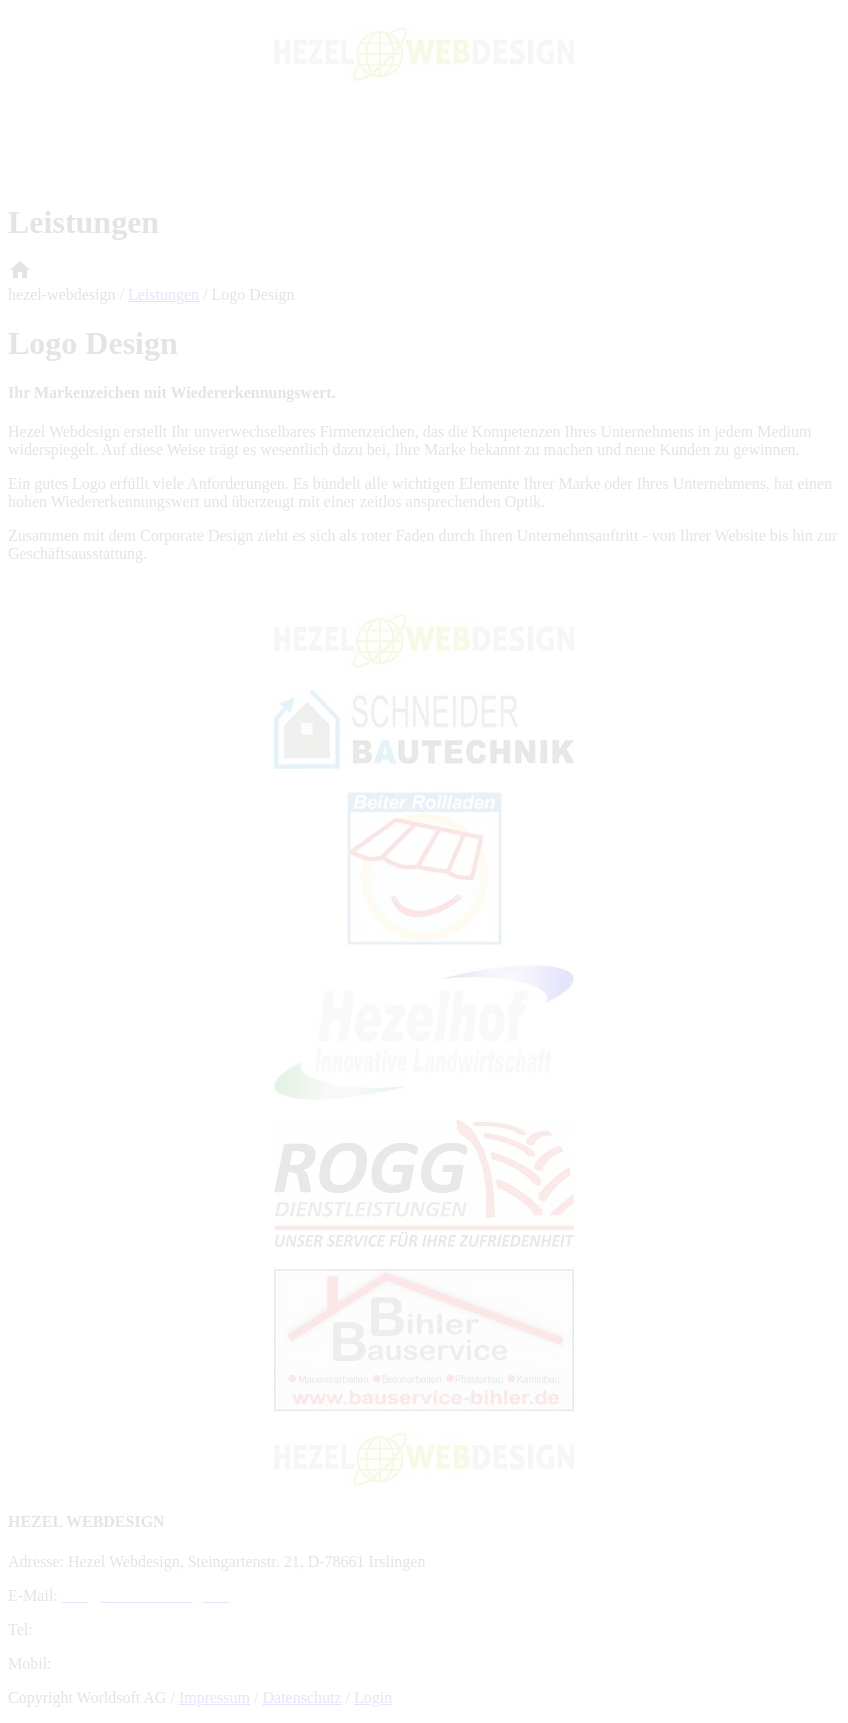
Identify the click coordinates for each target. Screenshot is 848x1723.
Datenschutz (301, 1697)
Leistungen (163, 294)
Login (373, 1697)
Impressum (214, 1697)
